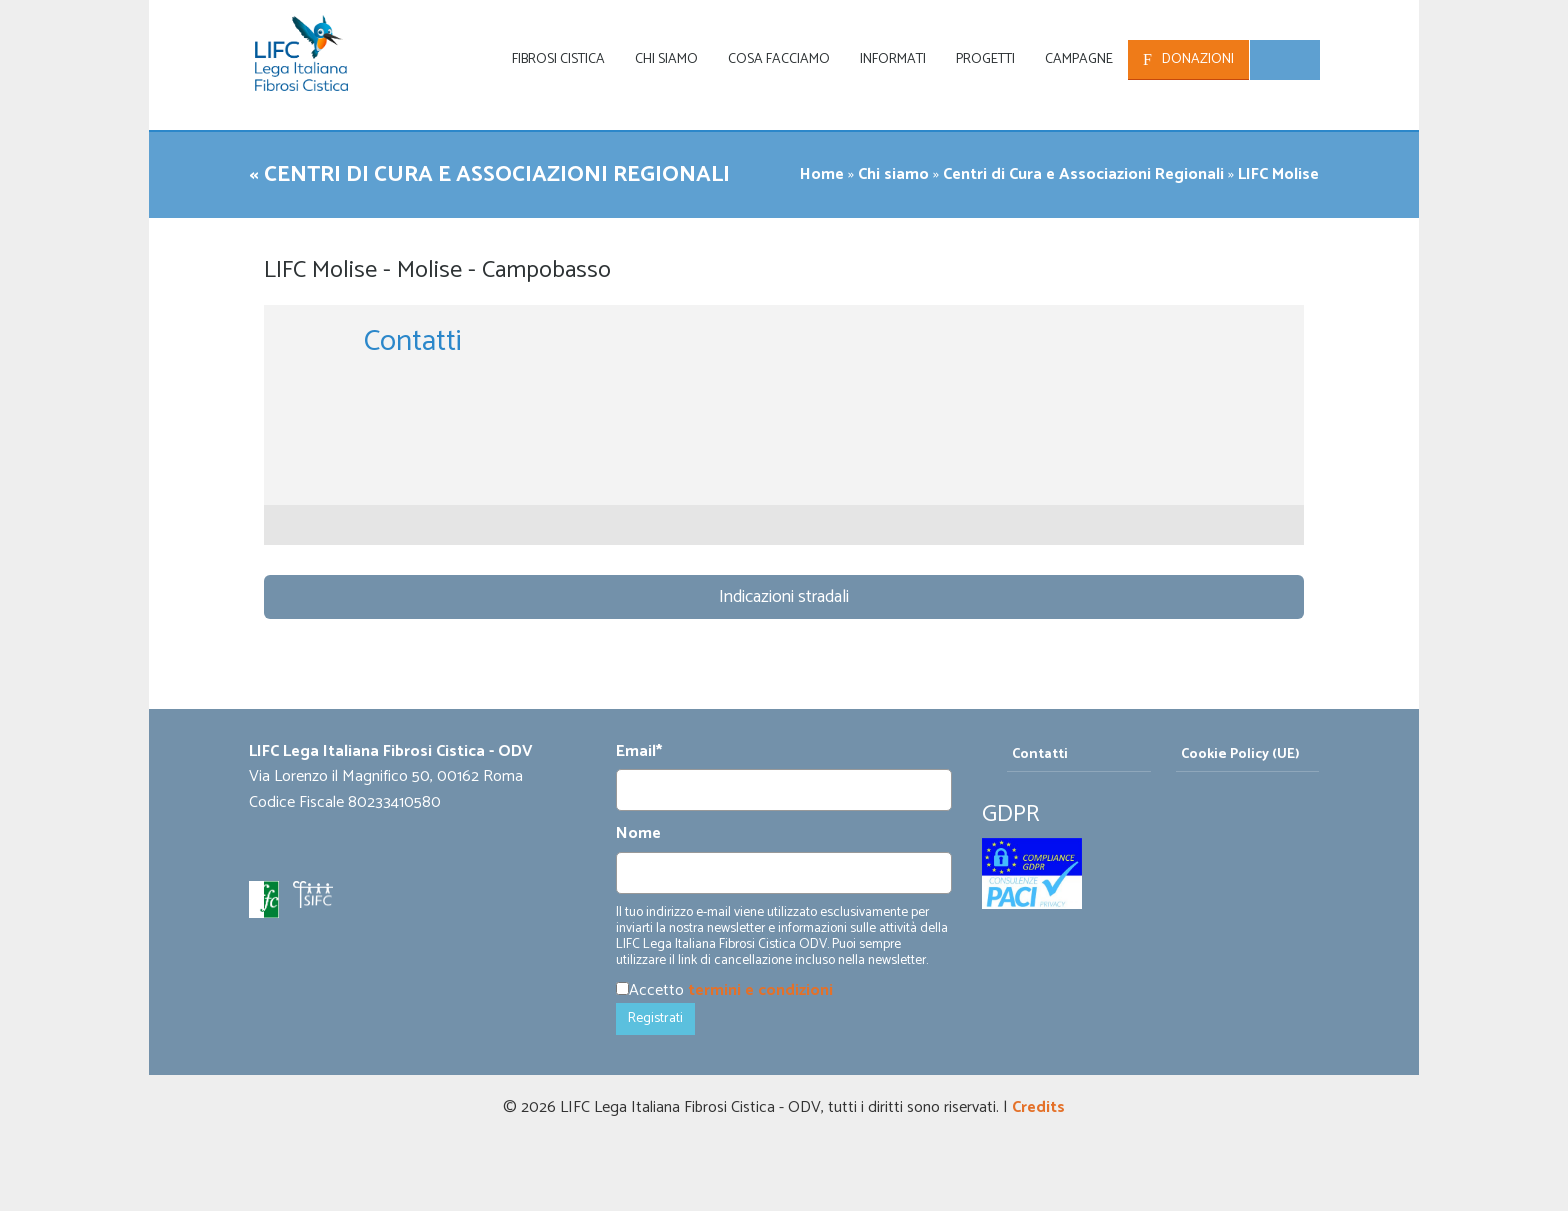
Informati (893, 59)
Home (822, 174)
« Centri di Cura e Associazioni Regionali (502, 174)
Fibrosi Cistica (558, 59)
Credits (1038, 1107)
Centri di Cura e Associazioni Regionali (1083, 174)
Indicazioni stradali (784, 597)
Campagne (1079, 59)
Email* (639, 752)
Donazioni (1198, 59)
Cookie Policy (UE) (1240, 754)
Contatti (1040, 754)
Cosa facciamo (779, 59)
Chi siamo (666, 59)
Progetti (985, 59)
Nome (638, 834)
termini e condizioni (760, 990)
